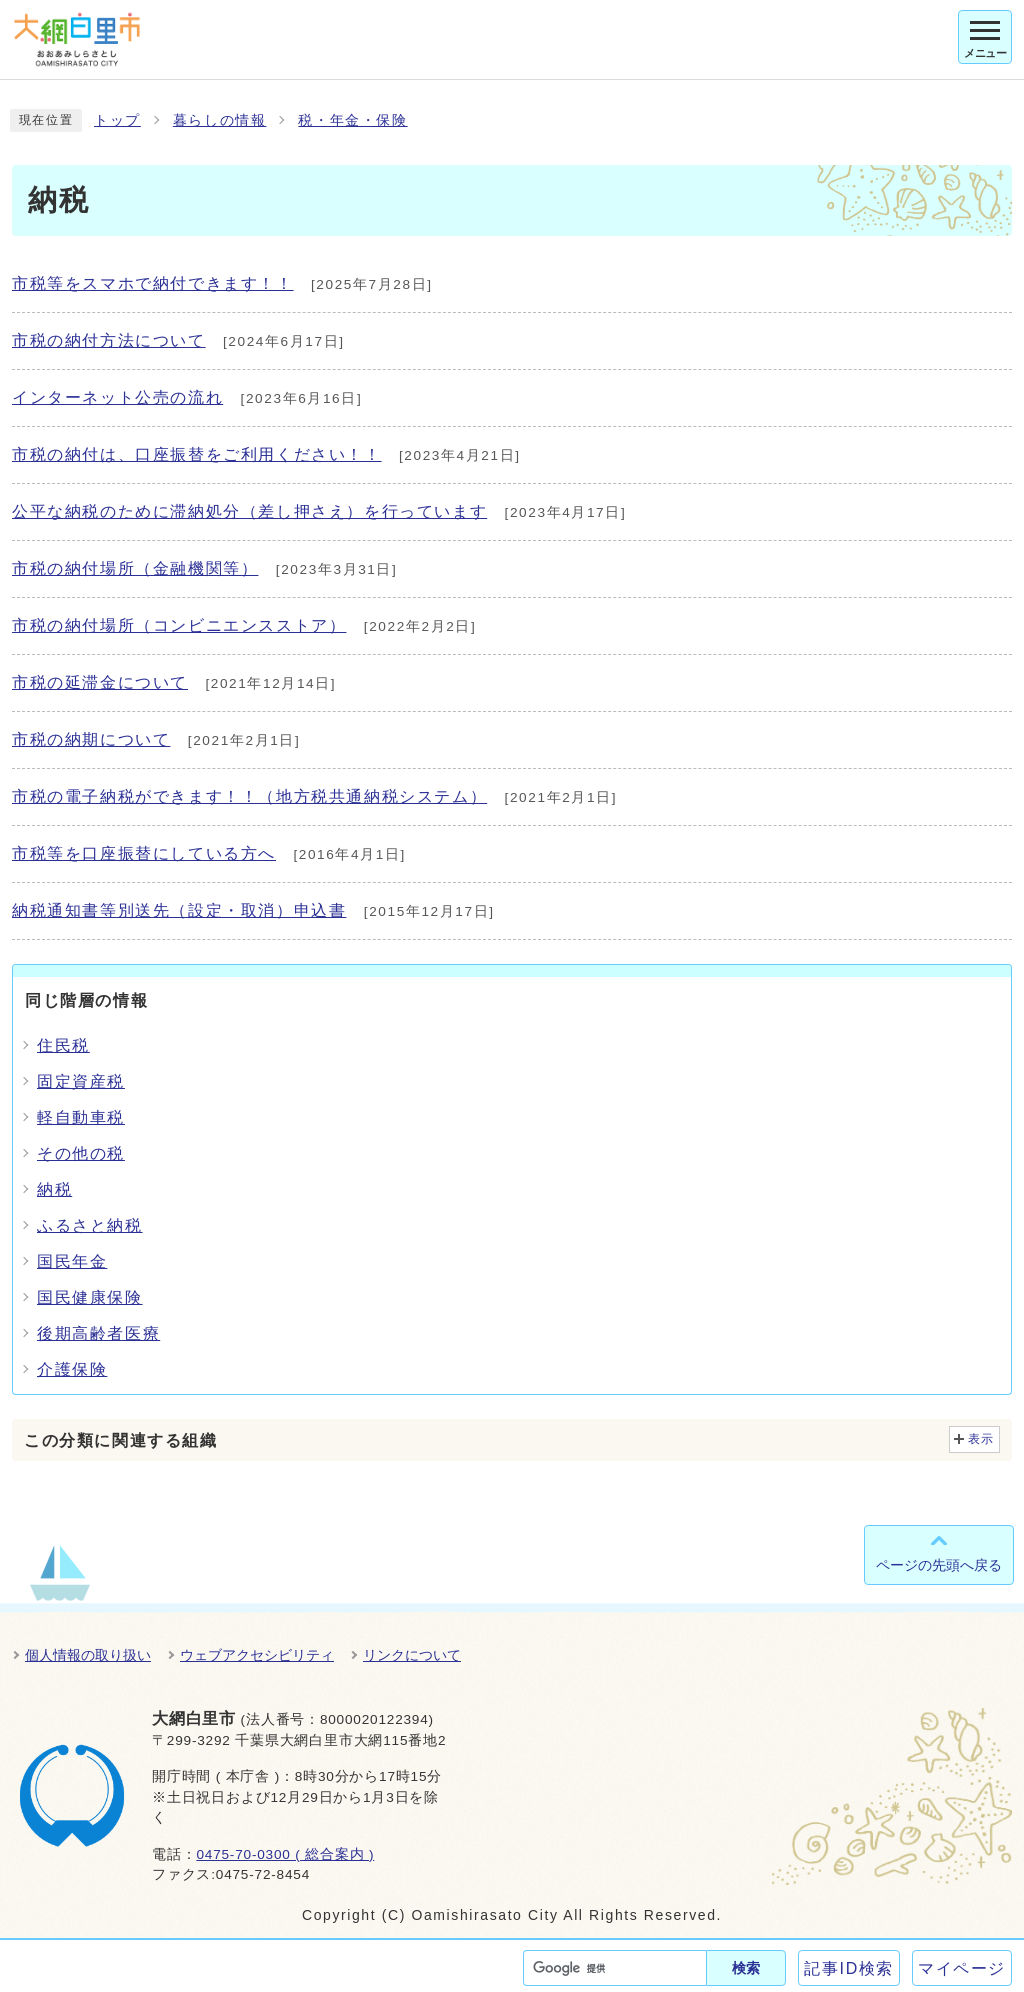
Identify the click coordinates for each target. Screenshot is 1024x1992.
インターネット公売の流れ (117, 397)
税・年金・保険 (352, 120)
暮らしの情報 (220, 120)
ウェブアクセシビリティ (257, 1655)
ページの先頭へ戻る (939, 1565)
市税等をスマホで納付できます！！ (153, 283)
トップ (117, 120)
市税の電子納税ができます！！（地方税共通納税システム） (249, 796)
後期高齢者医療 (98, 1333)
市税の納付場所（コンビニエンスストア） (179, 625)
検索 (746, 1968)
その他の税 (81, 1153)
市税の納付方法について (109, 340)
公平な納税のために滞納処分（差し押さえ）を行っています (249, 511)
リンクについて (412, 1655)
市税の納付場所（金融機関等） (135, 568)
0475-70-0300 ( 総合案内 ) (285, 1854)
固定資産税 (81, 1081)
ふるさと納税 (90, 1225)
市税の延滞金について (100, 682)
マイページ (962, 1968)
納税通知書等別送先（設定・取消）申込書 (179, 910)
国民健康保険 (90, 1297)
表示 (981, 1439)
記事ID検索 (849, 1968)
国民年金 (72, 1261)
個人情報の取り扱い (88, 1655)
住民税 (63, 1045)
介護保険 (72, 1369)
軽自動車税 (81, 1117)
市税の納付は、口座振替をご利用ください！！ (197, 454)
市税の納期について (91, 739)
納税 (54, 1189)
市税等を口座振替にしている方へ (144, 853)
